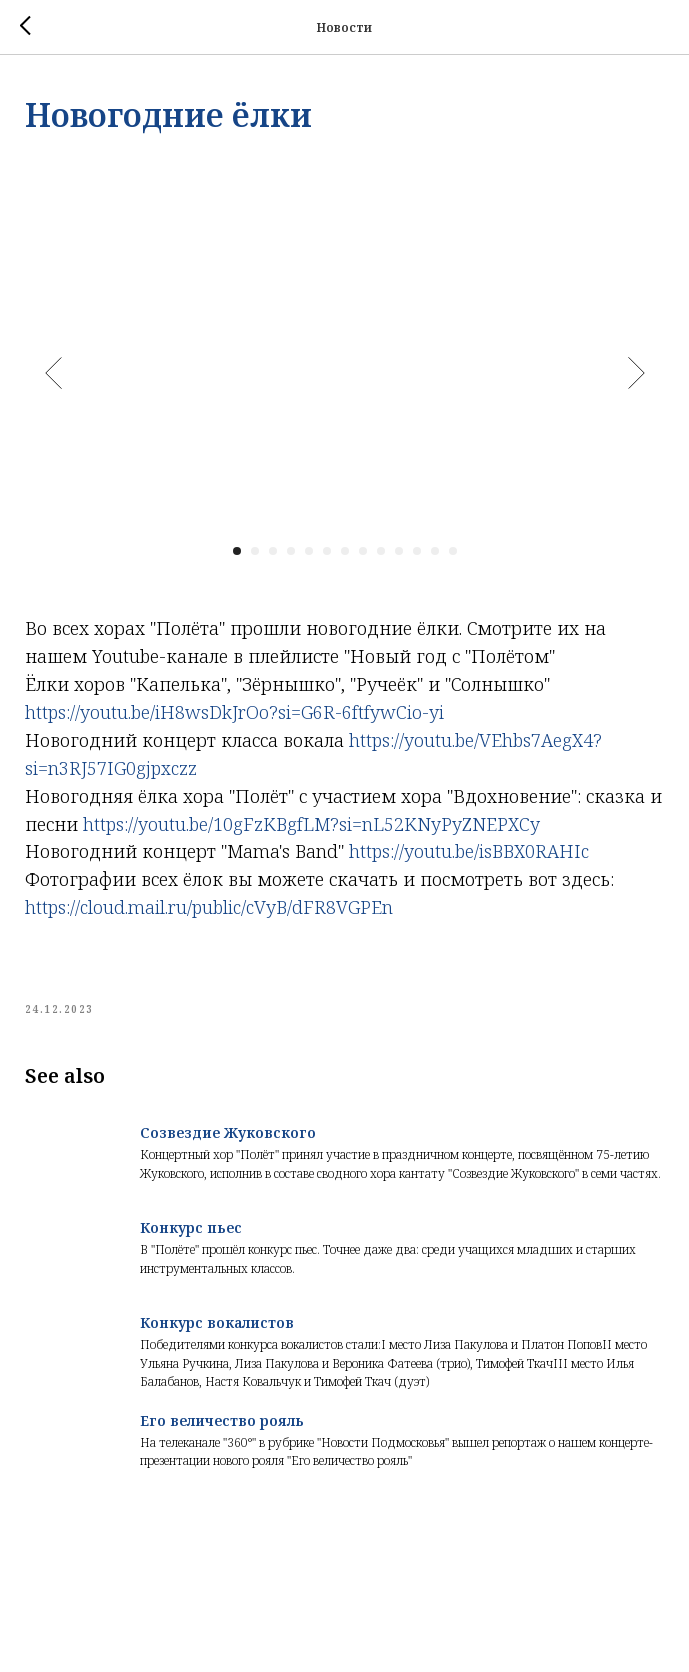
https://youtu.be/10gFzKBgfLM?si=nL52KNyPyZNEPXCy (311, 824)
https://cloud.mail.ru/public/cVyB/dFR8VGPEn (209, 907)
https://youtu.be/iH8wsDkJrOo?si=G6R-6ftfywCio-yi (234, 712)
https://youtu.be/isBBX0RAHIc (469, 851)
